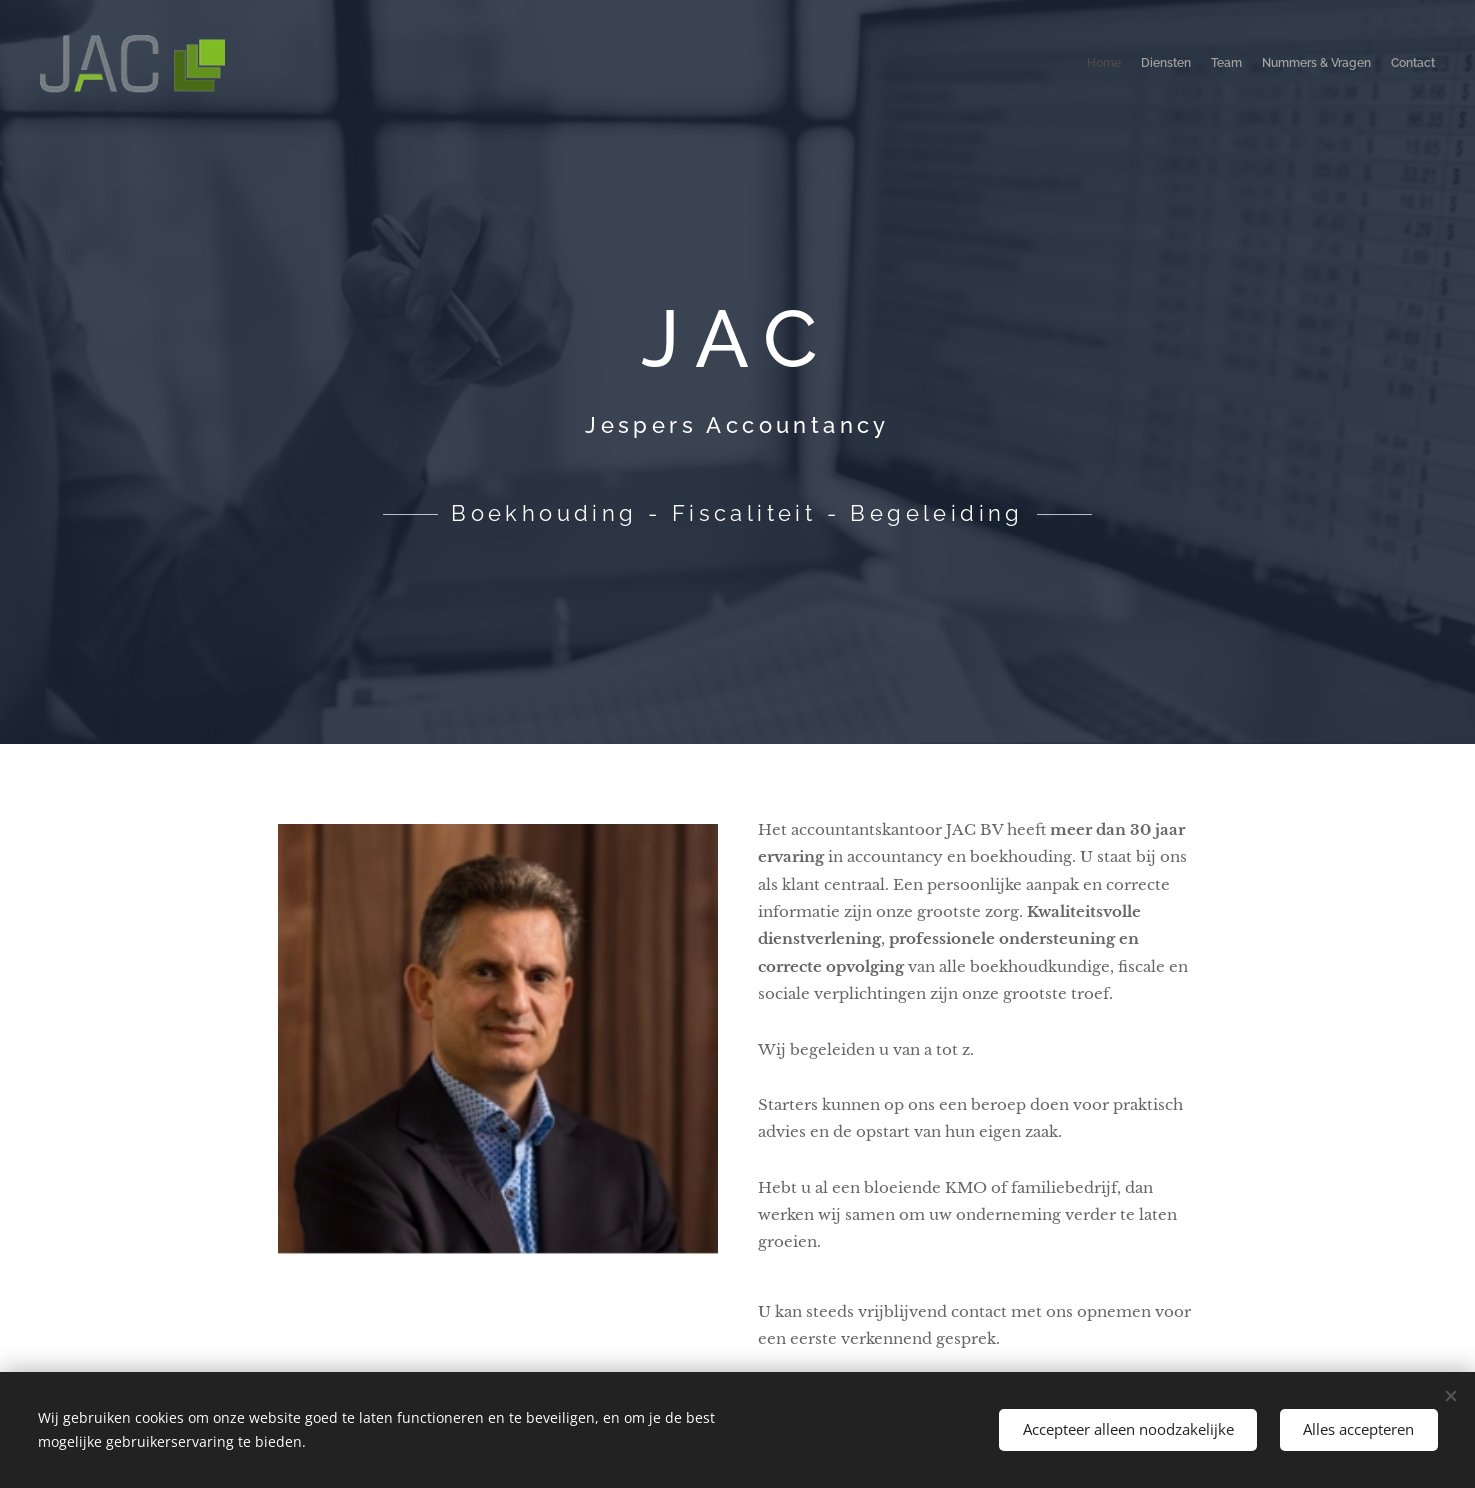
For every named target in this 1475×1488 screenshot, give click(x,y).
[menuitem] (1357, 65)
